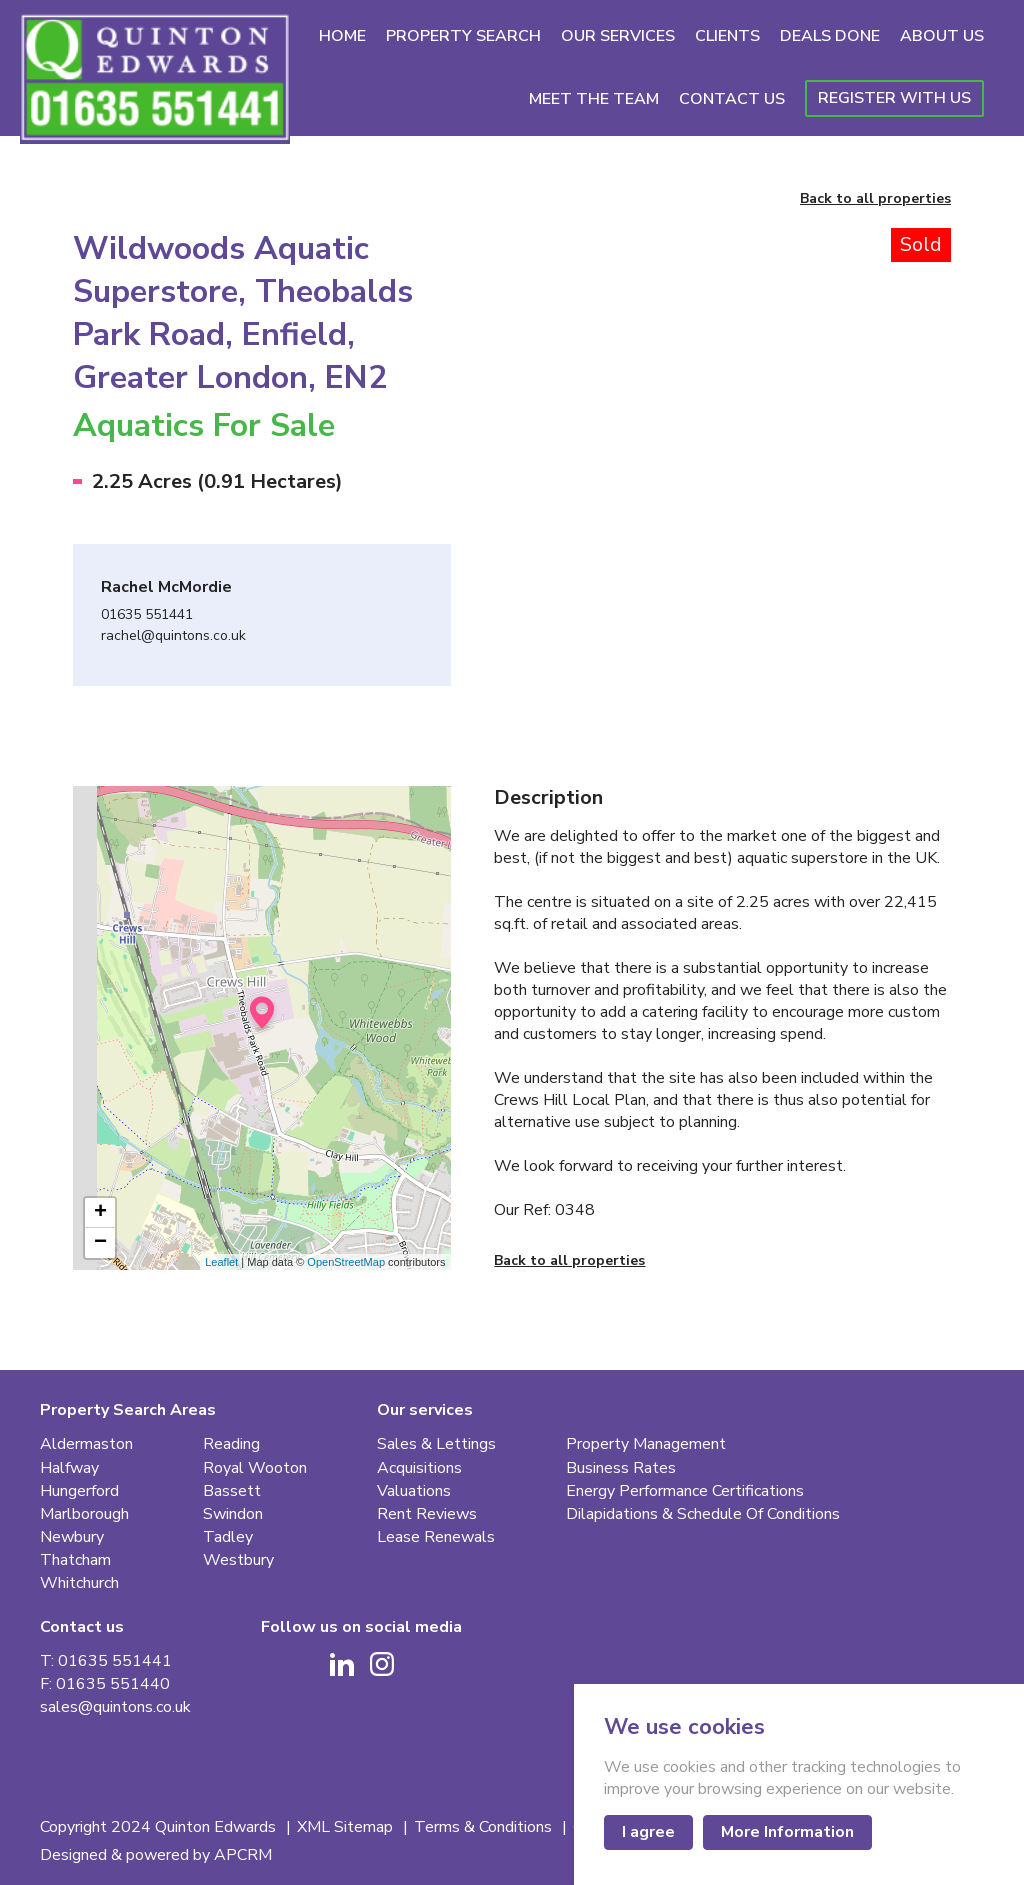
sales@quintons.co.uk (115, 1707)
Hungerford (79, 1491)
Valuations (414, 1491)
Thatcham (75, 1560)
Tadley (228, 1537)
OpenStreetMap (346, 1262)
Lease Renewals (436, 1537)
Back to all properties (875, 199)
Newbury (72, 1537)
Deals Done (830, 36)
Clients (727, 36)
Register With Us (894, 98)
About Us (942, 36)
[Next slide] (896, 386)
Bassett (232, 1491)
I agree (648, 1832)
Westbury (238, 1560)
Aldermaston (86, 1444)
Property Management (646, 1444)
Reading (231, 1444)
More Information (787, 1832)
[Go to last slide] (549, 386)
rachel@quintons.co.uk (173, 636)
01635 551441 (147, 615)
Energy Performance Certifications (685, 1491)
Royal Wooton (255, 1468)
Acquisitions (419, 1468)
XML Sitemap (347, 1827)
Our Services (618, 36)
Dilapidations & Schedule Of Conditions (703, 1514)
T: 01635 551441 (106, 1661)
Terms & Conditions (485, 1827)
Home (342, 36)
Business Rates (621, 1468)
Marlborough (84, 1514)
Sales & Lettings (436, 1444)
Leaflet (221, 1262)
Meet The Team (594, 99)
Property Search (463, 36)
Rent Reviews (427, 1514)
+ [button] (100, 1213)
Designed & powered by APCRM (156, 1855)
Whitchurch (79, 1583)
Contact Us (732, 99)
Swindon (233, 1514)
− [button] (100, 1243)
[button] (549, 594)
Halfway (69, 1468)
